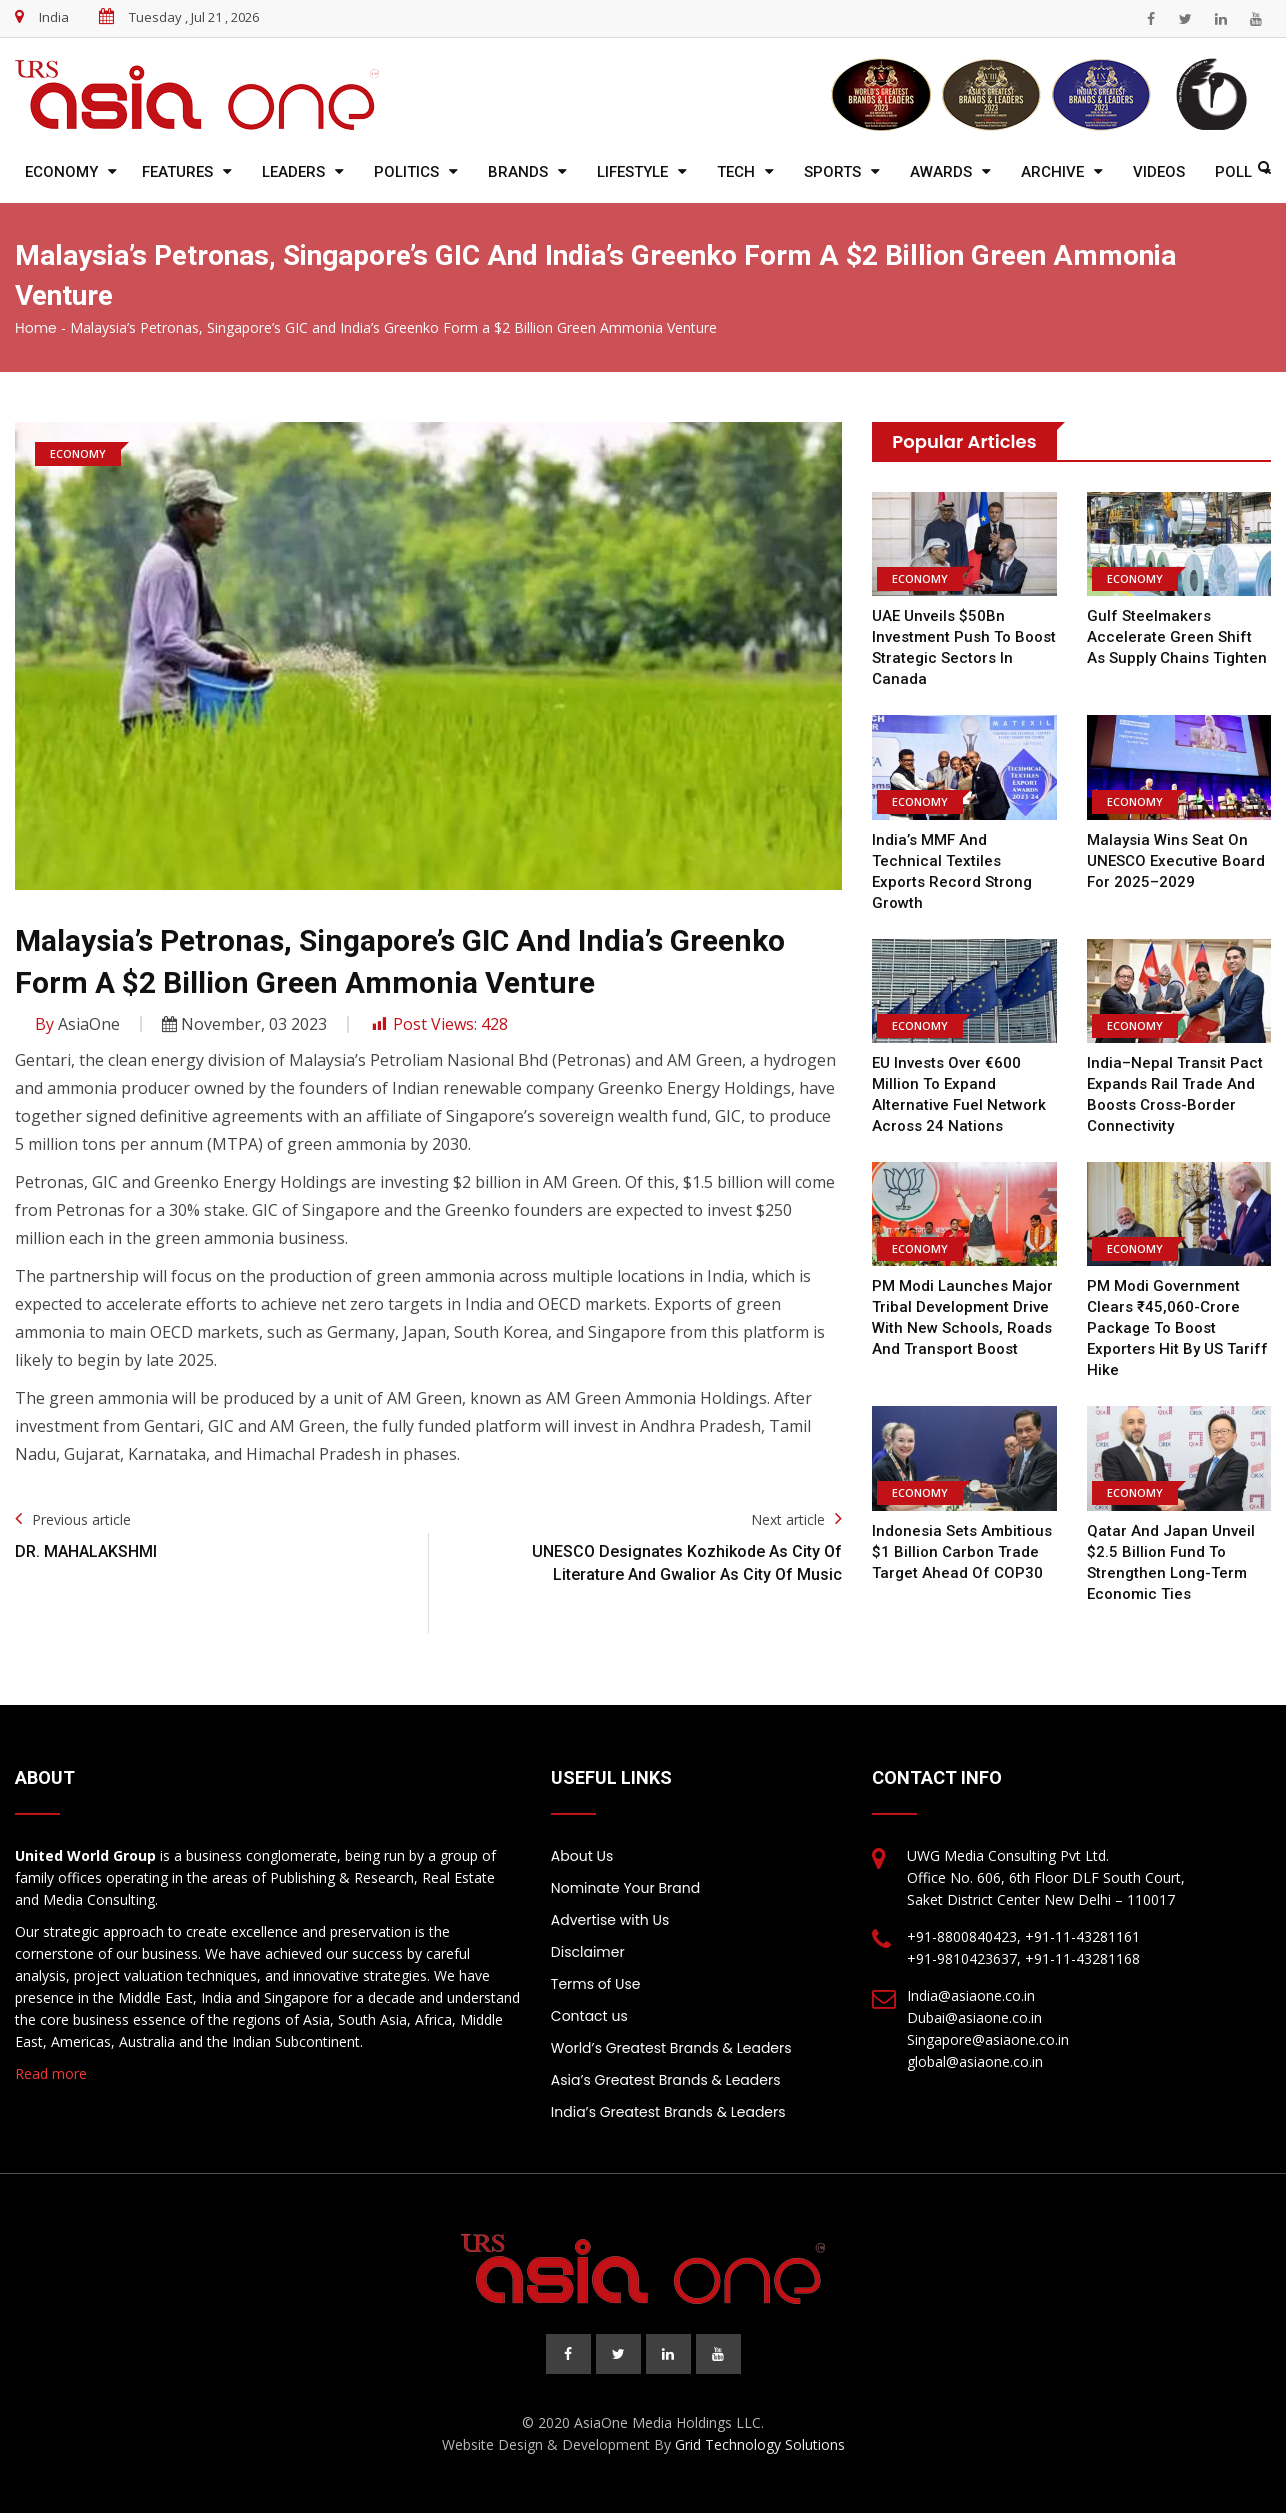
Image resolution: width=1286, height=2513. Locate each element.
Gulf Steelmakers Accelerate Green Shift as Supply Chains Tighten (1177, 637)
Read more (51, 2073)
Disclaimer (588, 1952)
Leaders (293, 172)
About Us (582, 1856)
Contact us (589, 2016)
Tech (736, 172)
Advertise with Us (610, 1920)
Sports (832, 172)
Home (36, 328)
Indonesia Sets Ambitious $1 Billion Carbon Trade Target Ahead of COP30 (962, 1552)
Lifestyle (632, 172)
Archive (1052, 172)
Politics (406, 172)
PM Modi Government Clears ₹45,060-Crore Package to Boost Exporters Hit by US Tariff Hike (1177, 1328)
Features (177, 172)
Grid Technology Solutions (760, 2444)
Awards (941, 172)
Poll (1233, 172)
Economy (61, 172)
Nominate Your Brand (625, 1888)
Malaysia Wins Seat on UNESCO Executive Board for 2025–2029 (1176, 861)
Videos (1159, 172)
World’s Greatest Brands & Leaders (671, 2048)
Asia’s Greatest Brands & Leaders (666, 2080)
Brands (518, 172)
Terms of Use (596, 1984)
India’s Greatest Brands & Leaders (668, 2112)
